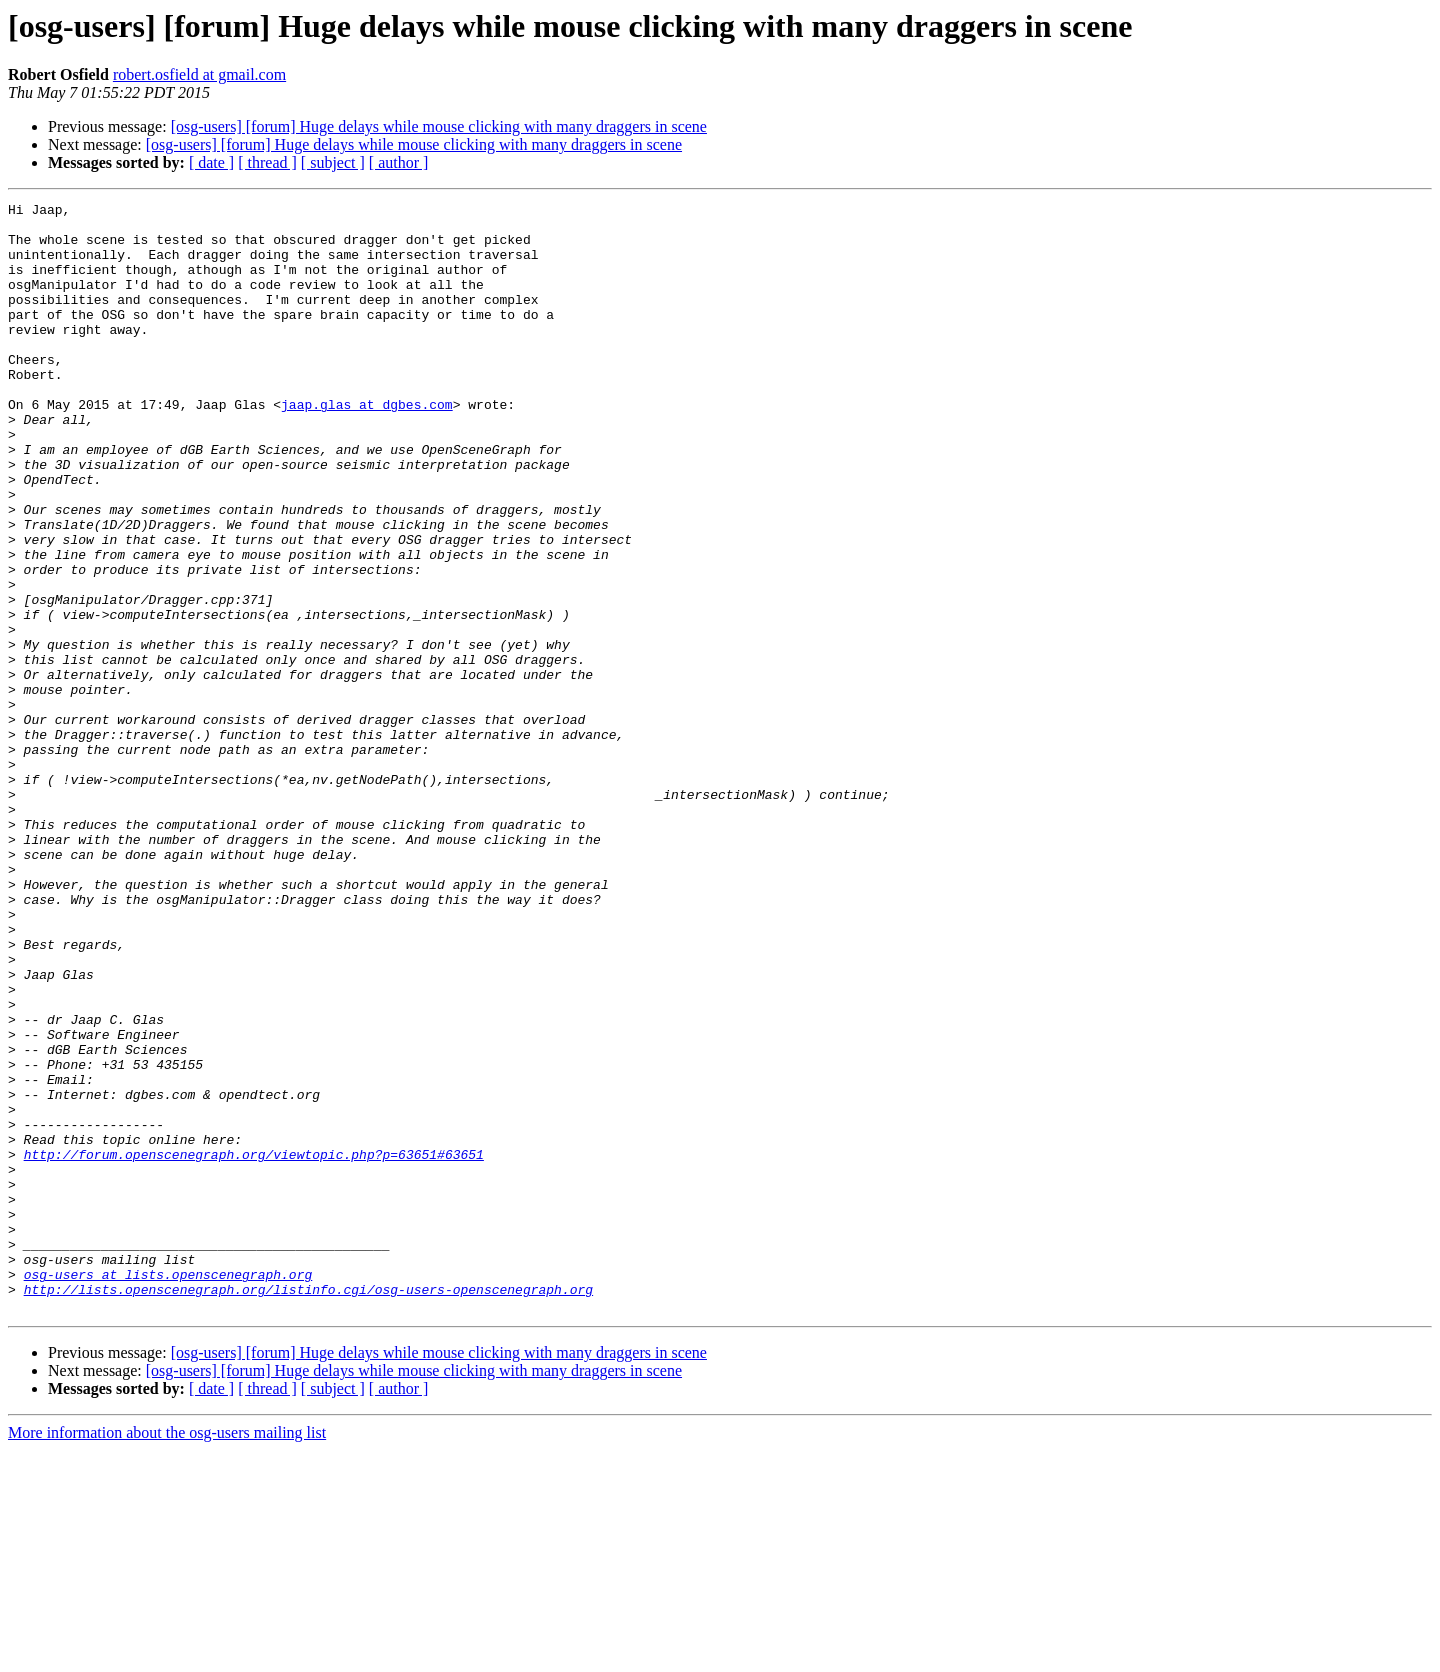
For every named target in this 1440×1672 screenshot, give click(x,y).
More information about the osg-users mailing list (167, 1654)
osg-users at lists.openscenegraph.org (168, 1490)
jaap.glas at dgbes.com (367, 446)
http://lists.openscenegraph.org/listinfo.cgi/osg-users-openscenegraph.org (308, 1508)
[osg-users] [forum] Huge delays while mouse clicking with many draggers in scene (439, 126)
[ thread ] (267, 162)
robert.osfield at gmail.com (199, 74)
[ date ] (211, 162)
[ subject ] (333, 162)
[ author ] (399, 162)
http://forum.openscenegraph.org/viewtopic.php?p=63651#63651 (254, 1346)
